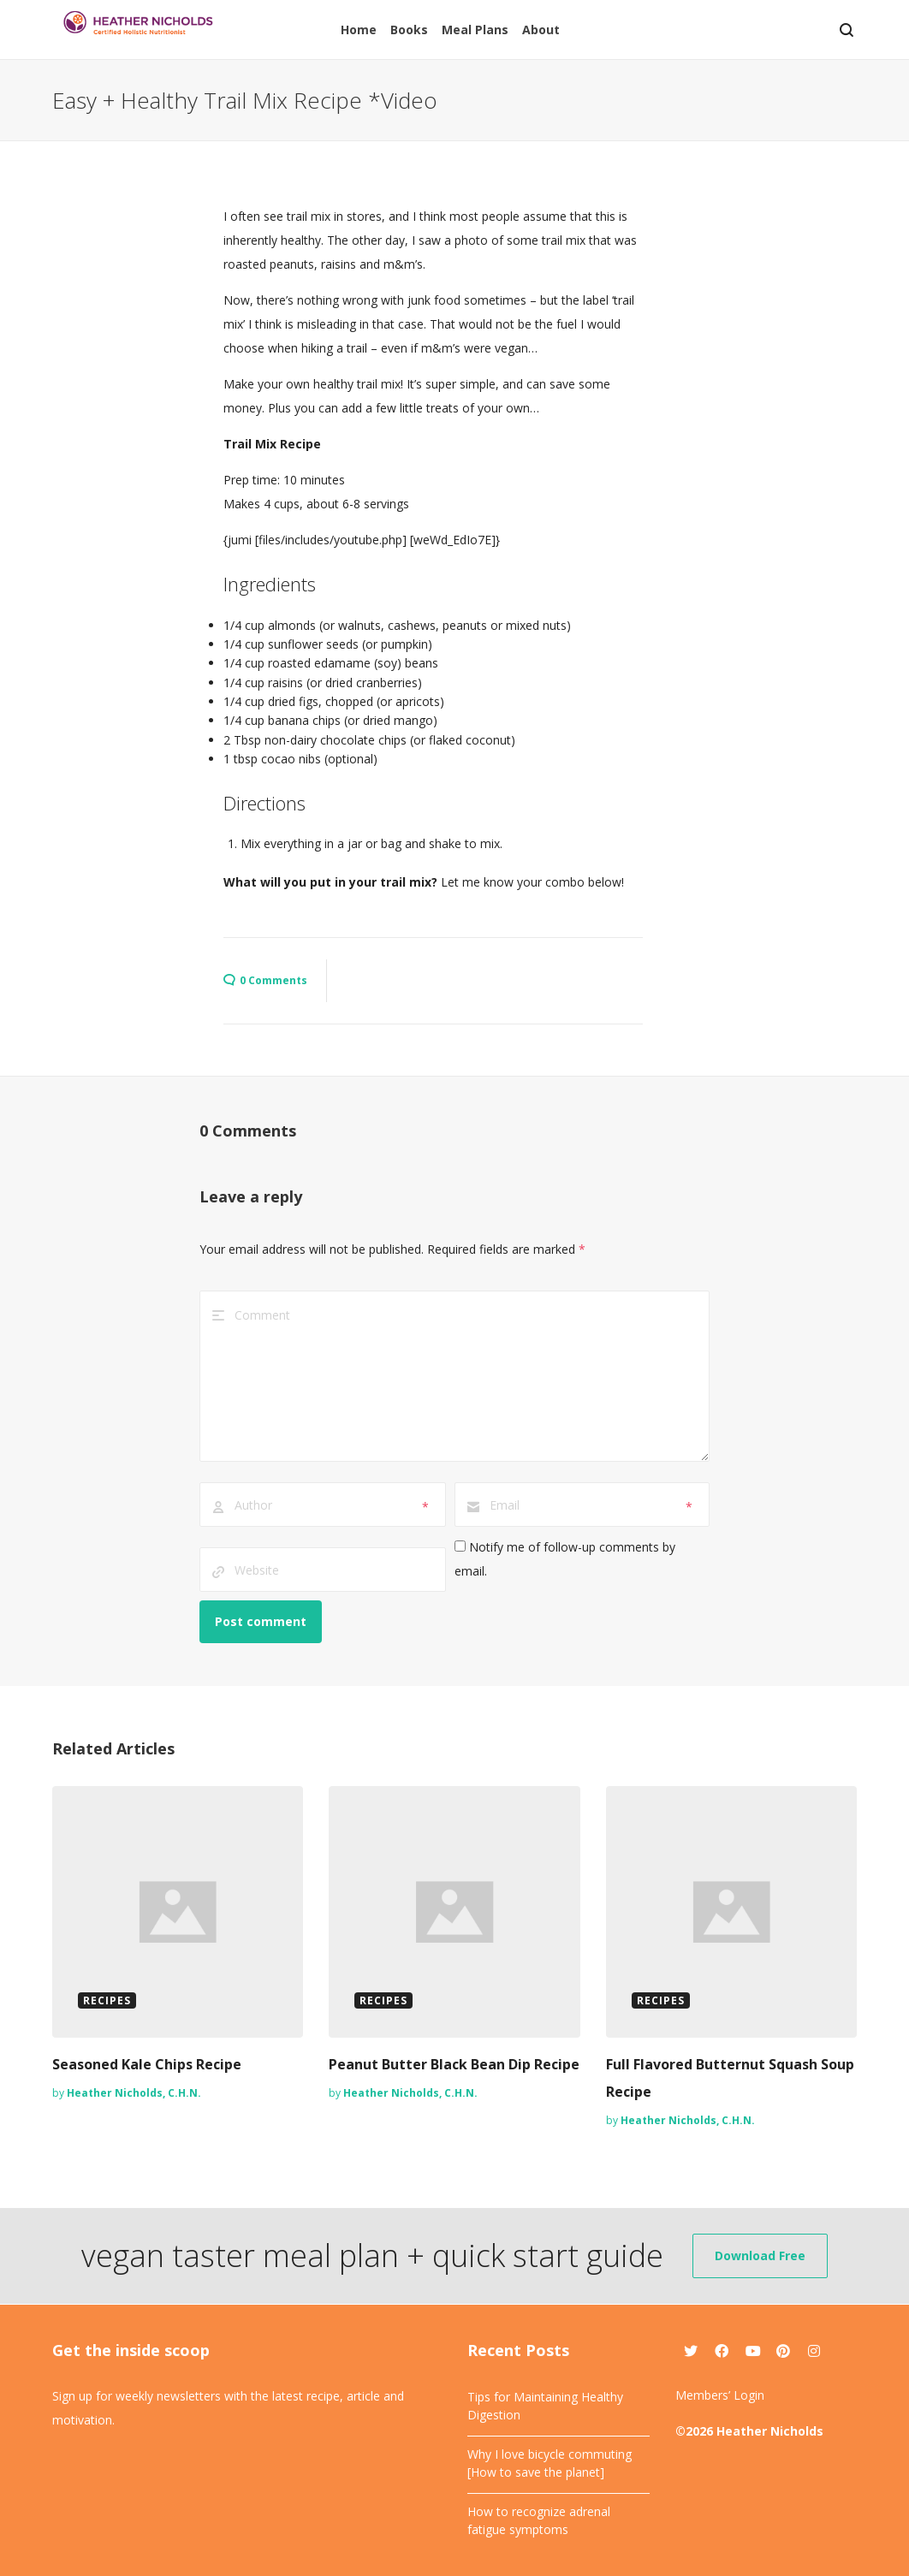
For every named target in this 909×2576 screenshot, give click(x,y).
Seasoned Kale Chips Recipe (146, 2064)
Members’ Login (719, 2395)
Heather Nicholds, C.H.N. (134, 2093)
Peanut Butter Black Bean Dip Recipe (454, 2064)
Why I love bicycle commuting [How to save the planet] (549, 2463)
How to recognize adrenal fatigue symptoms (538, 2520)
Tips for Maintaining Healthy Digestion (545, 2406)
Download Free (760, 2255)
